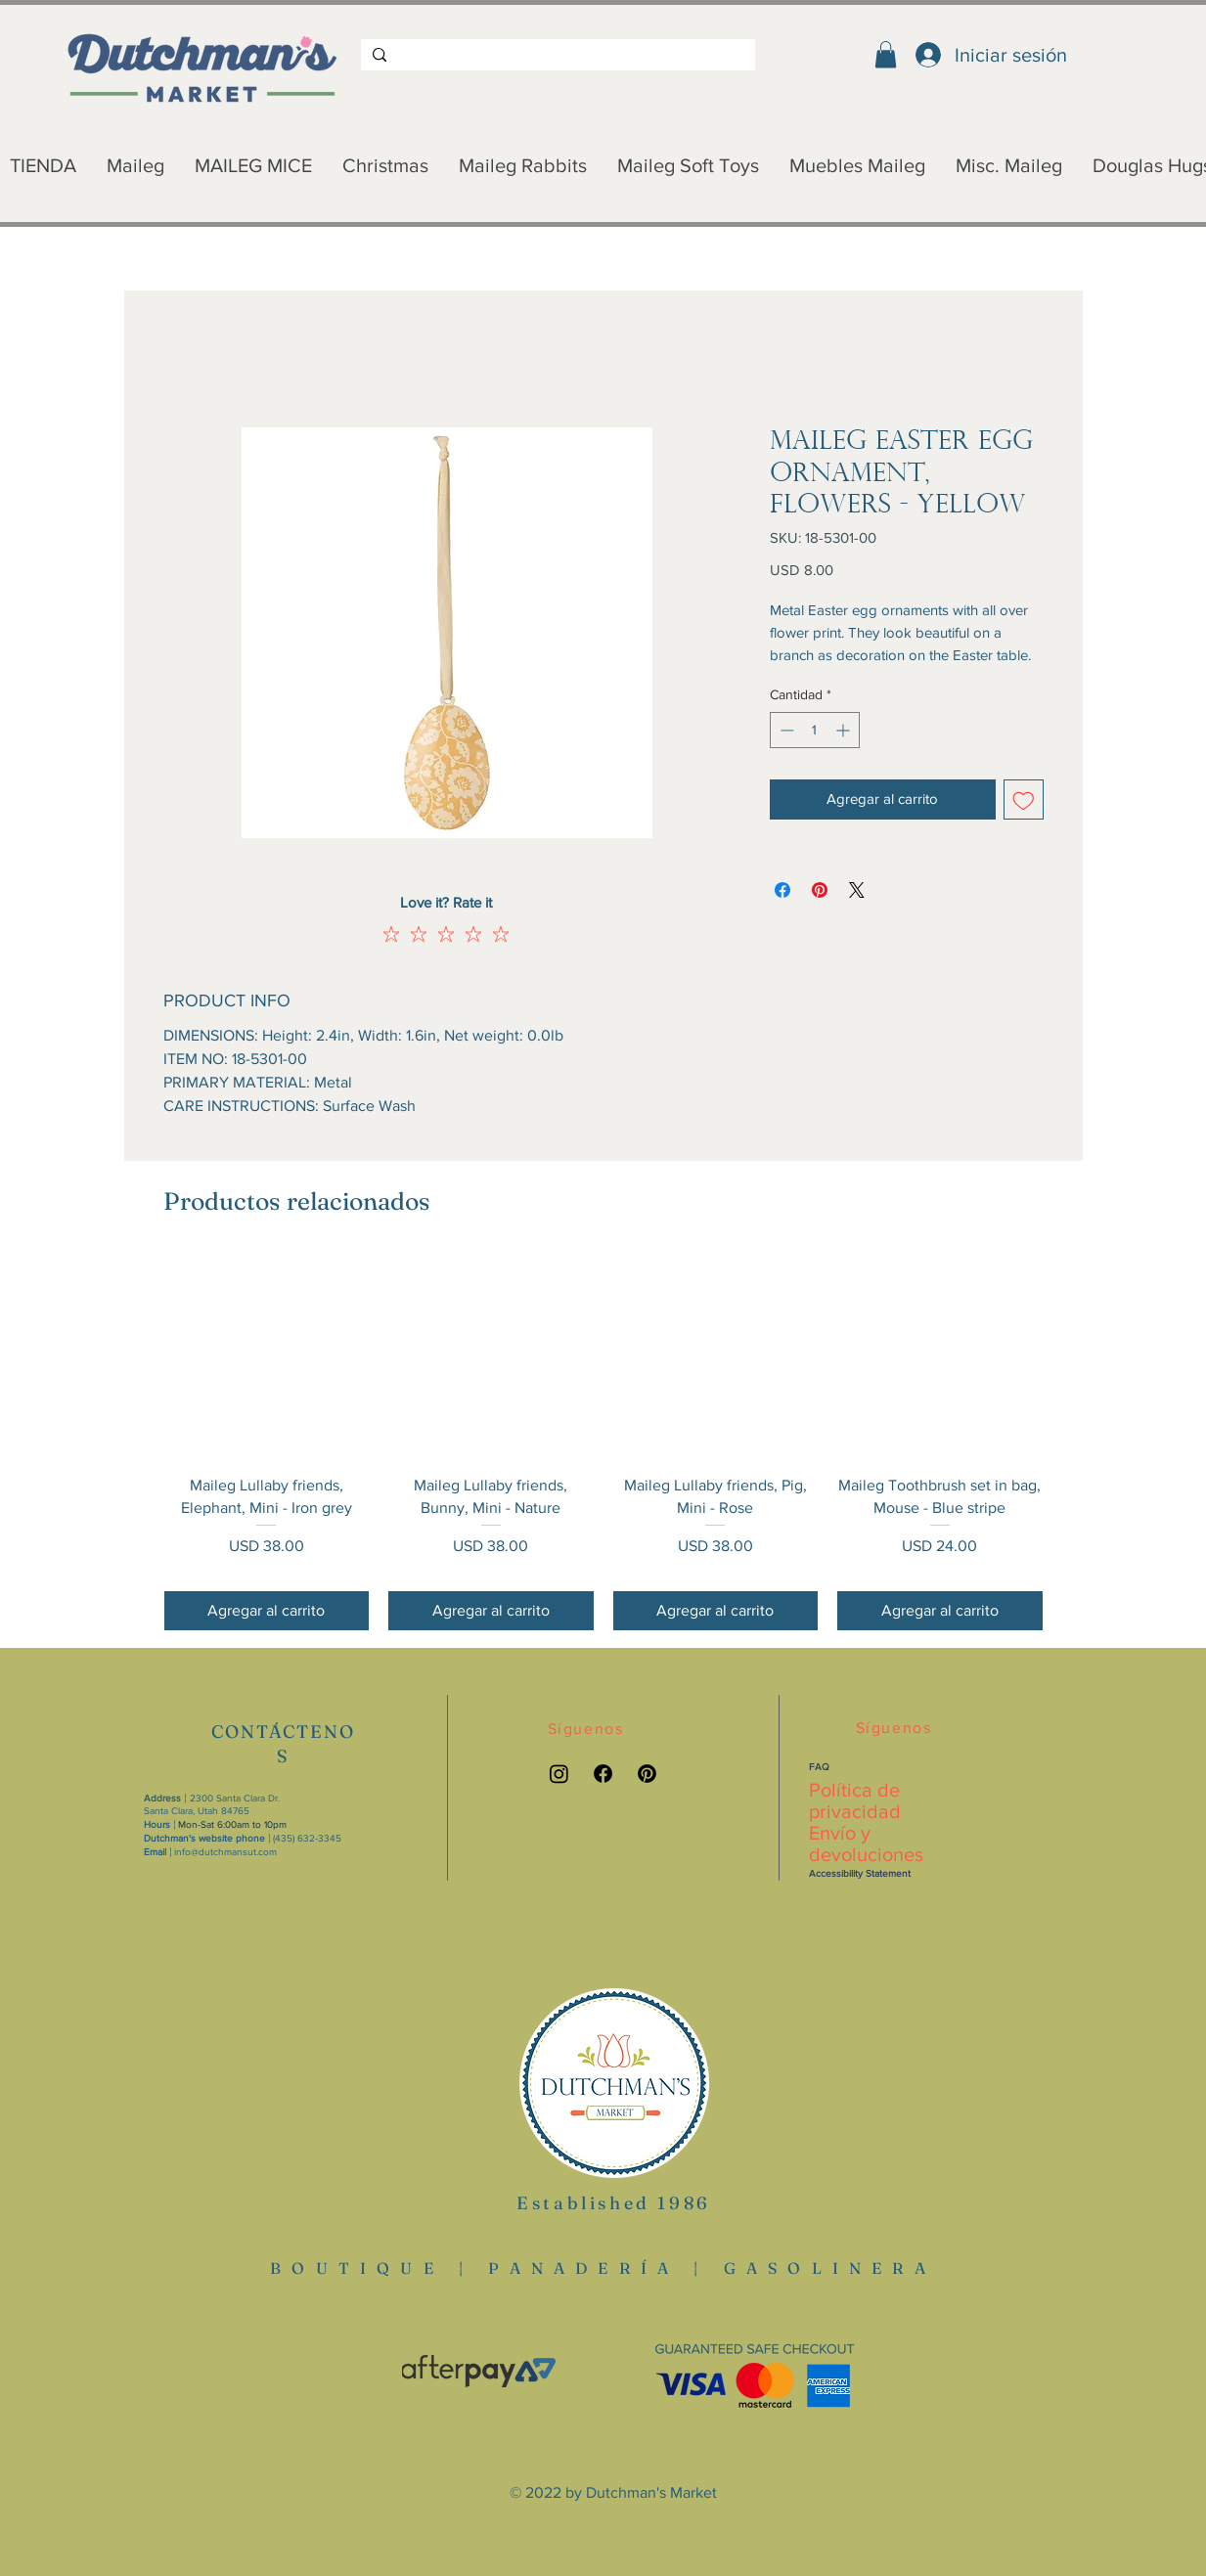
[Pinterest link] (647, 1773)
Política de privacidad (855, 1800)
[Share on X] (857, 890)
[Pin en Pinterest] (819, 890)
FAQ (819, 1766)
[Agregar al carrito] (267, 1610)
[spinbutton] (814, 730)
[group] (603, 1443)
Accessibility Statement (860, 1873)
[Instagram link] (559, 1773)
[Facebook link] (603, 1773)
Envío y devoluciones (866, 1843)
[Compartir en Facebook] (782, 890)
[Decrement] (785, 730)
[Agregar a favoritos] (1024, 799)
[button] (885, 54)
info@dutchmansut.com (225, 1851)
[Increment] (844, 730)
